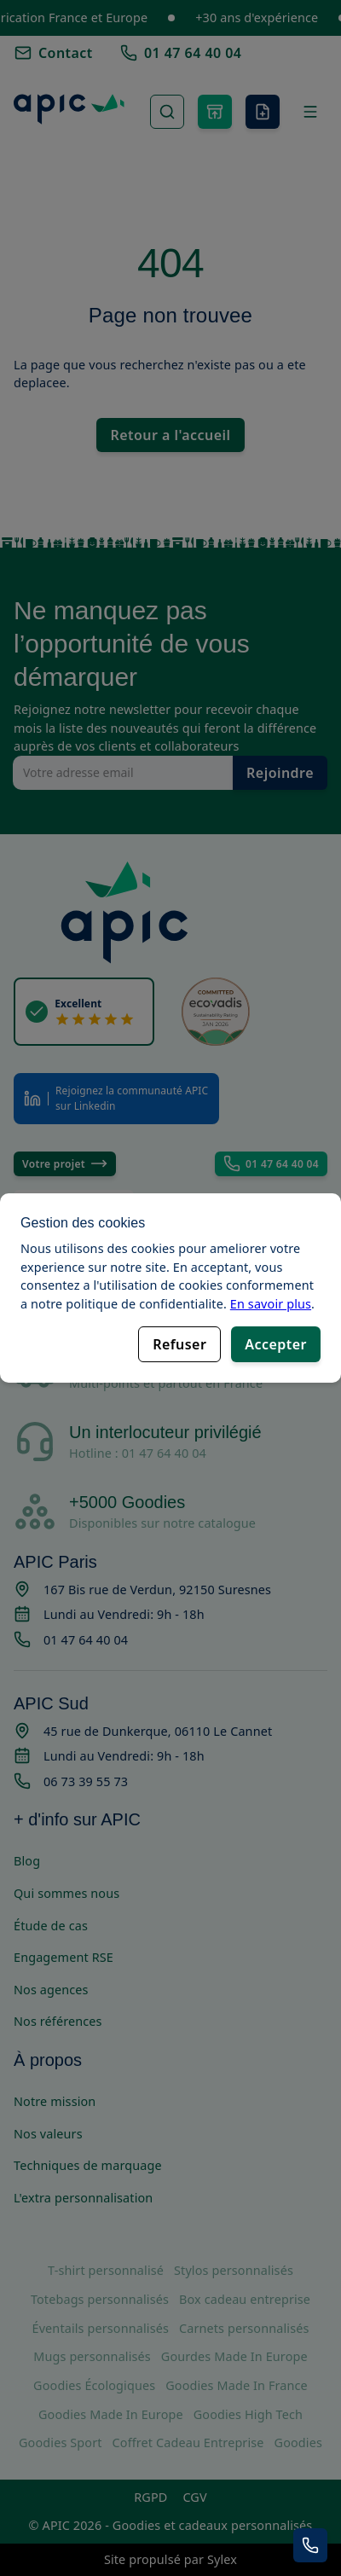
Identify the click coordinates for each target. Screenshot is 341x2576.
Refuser (179, 1344)
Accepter (276, 1344)
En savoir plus (270, 1303)
